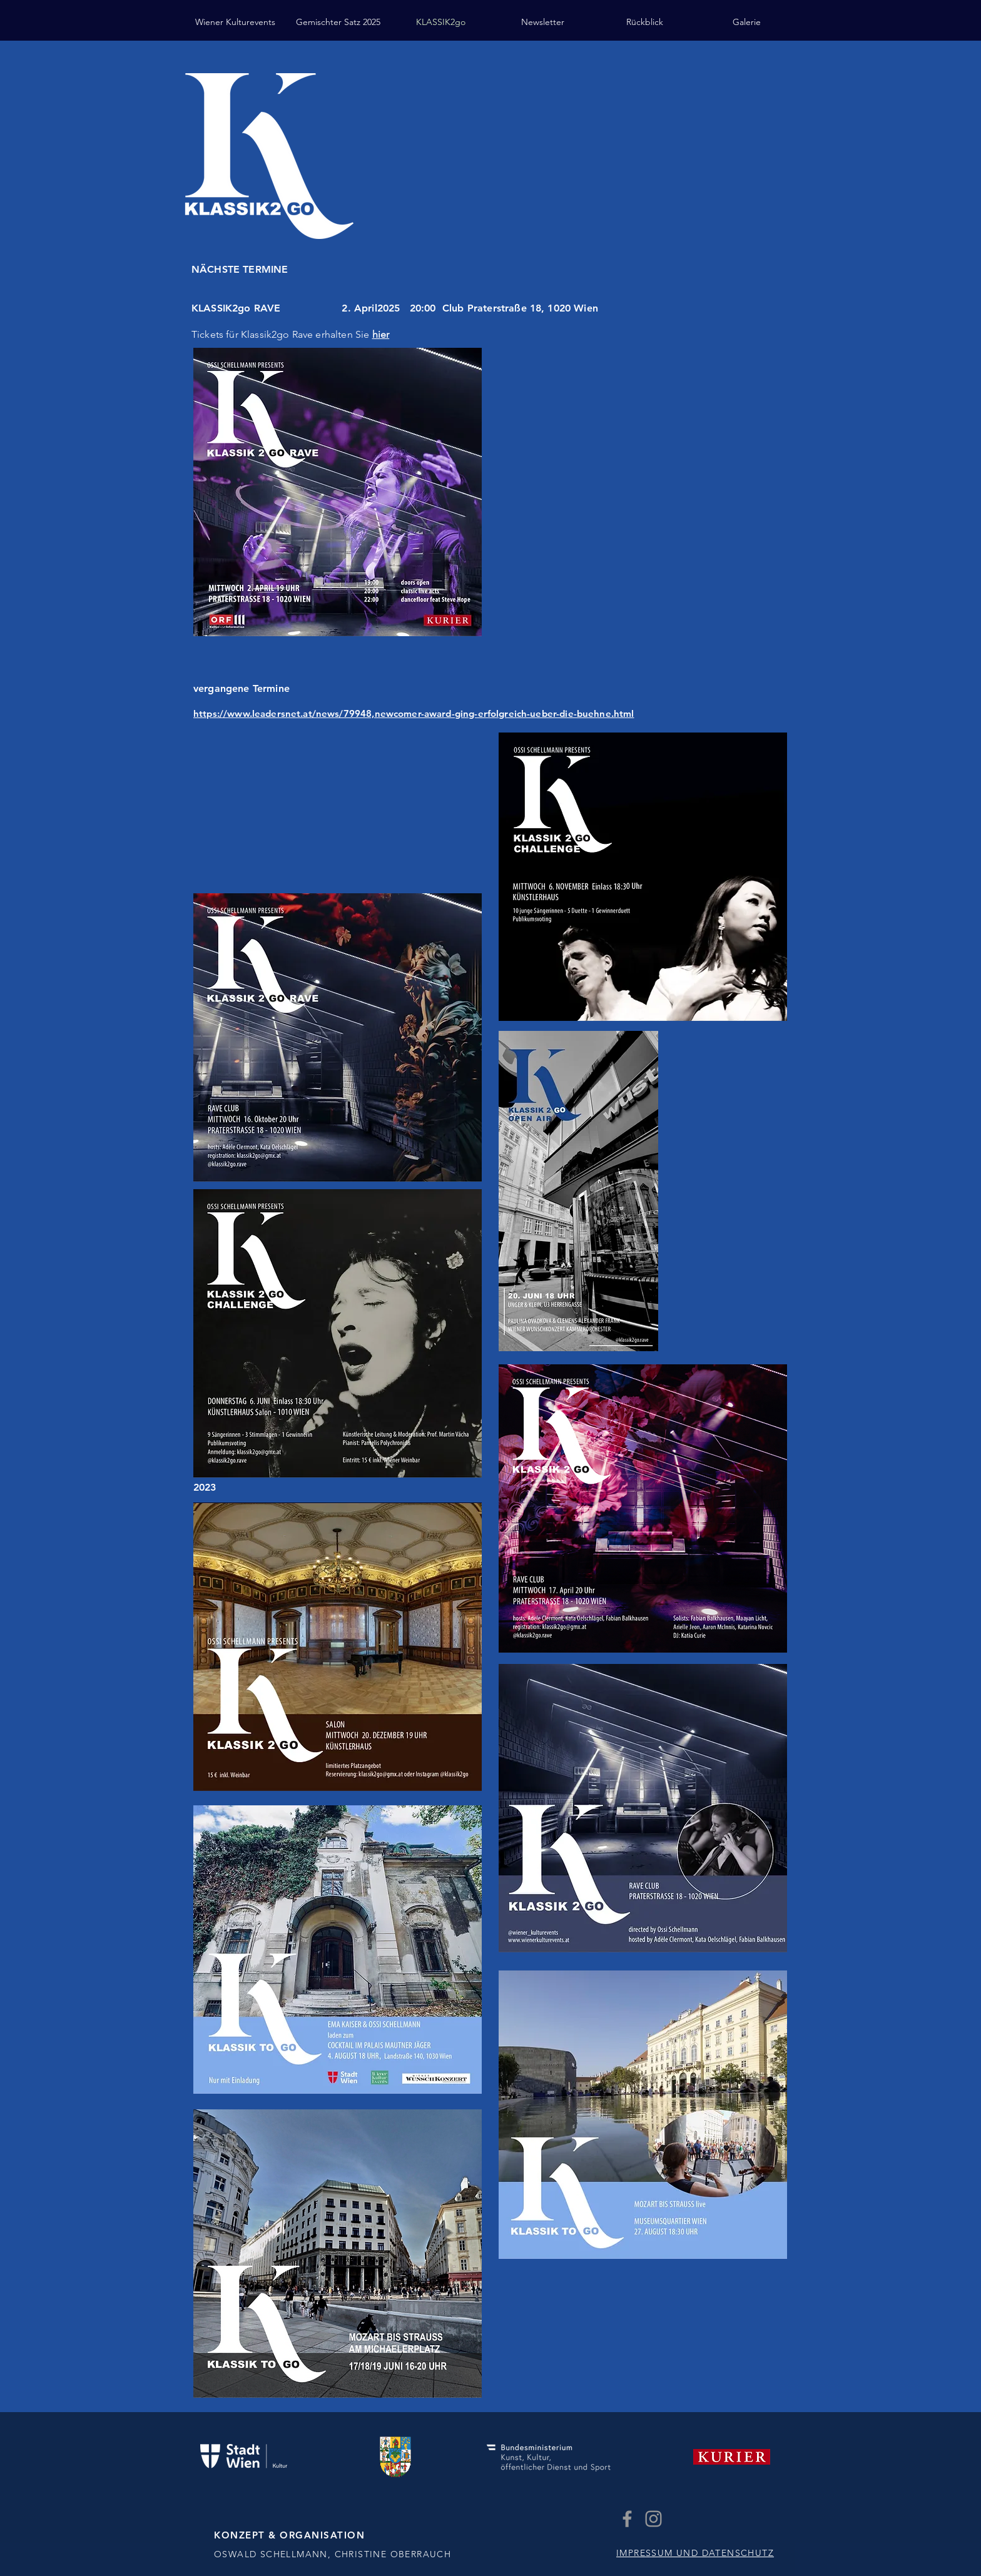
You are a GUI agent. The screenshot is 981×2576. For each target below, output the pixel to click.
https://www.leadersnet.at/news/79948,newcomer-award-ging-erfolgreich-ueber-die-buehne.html (413, 713)
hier (381, 334)
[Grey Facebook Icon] (627, 2519)
